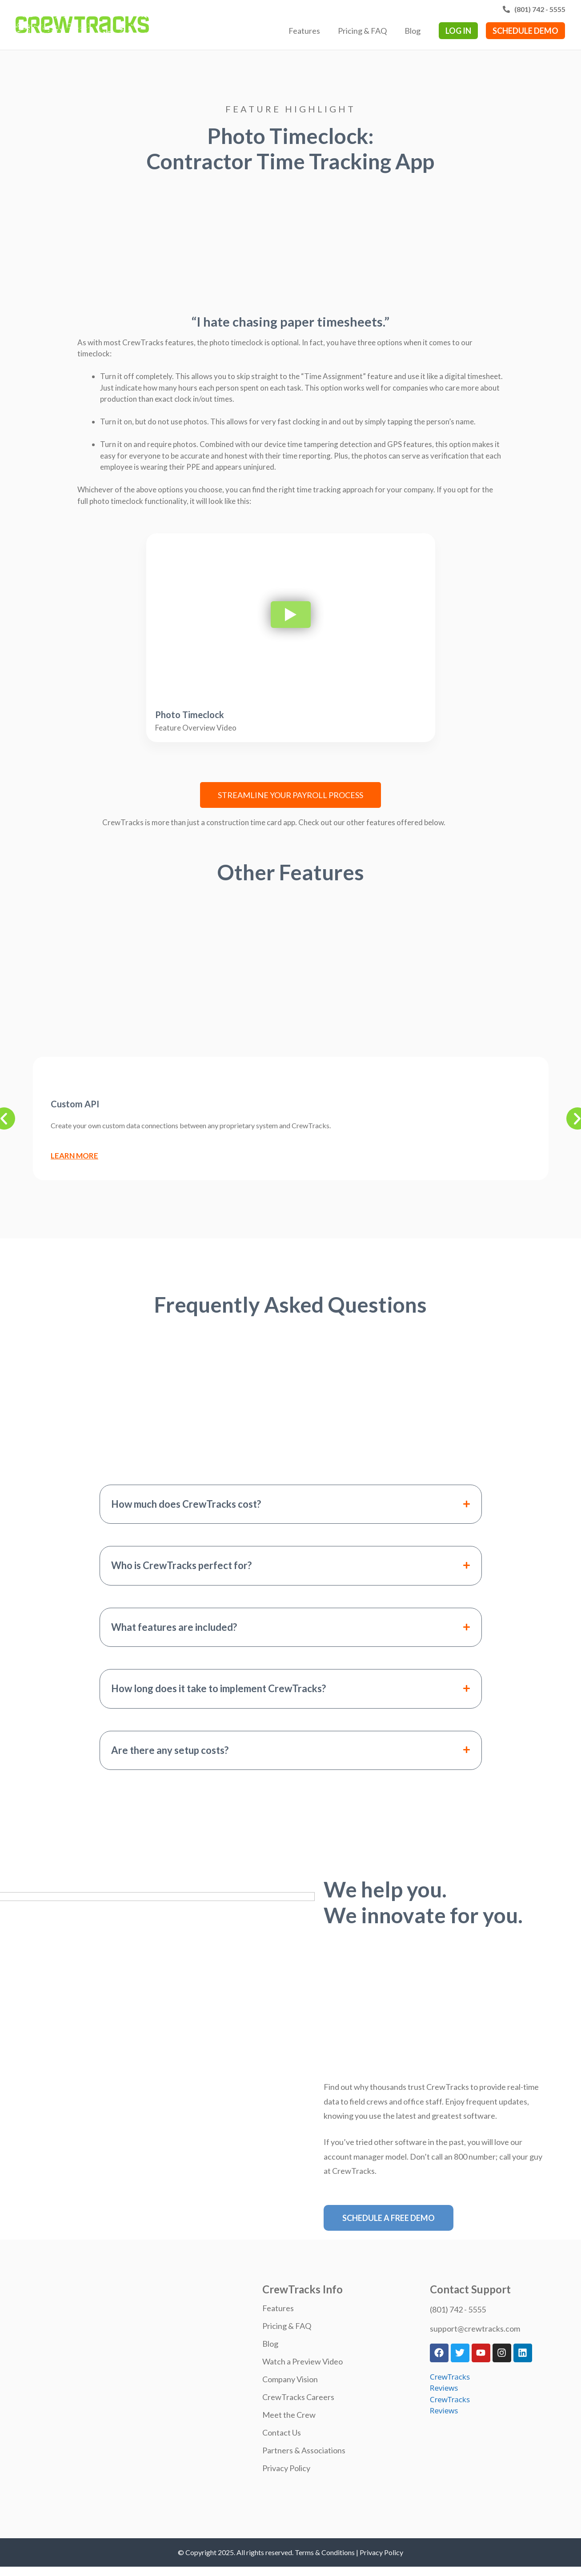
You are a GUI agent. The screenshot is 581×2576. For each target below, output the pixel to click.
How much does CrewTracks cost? (186, 1504)
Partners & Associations (303, 2450)
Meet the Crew (289, 2414)
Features (304, 31)
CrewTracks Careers (298, 2396)
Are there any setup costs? (169, 1750)
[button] (290, 1504)
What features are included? (174, 1627)
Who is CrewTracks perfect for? (181, 1565)
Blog (413, 31)
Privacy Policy (286, 2468)
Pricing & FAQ (362, 31)
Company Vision (290, 2379)
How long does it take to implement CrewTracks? (218, 1688)
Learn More (74, 1156)
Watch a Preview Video (302, 2361)
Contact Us (281, 2432)
